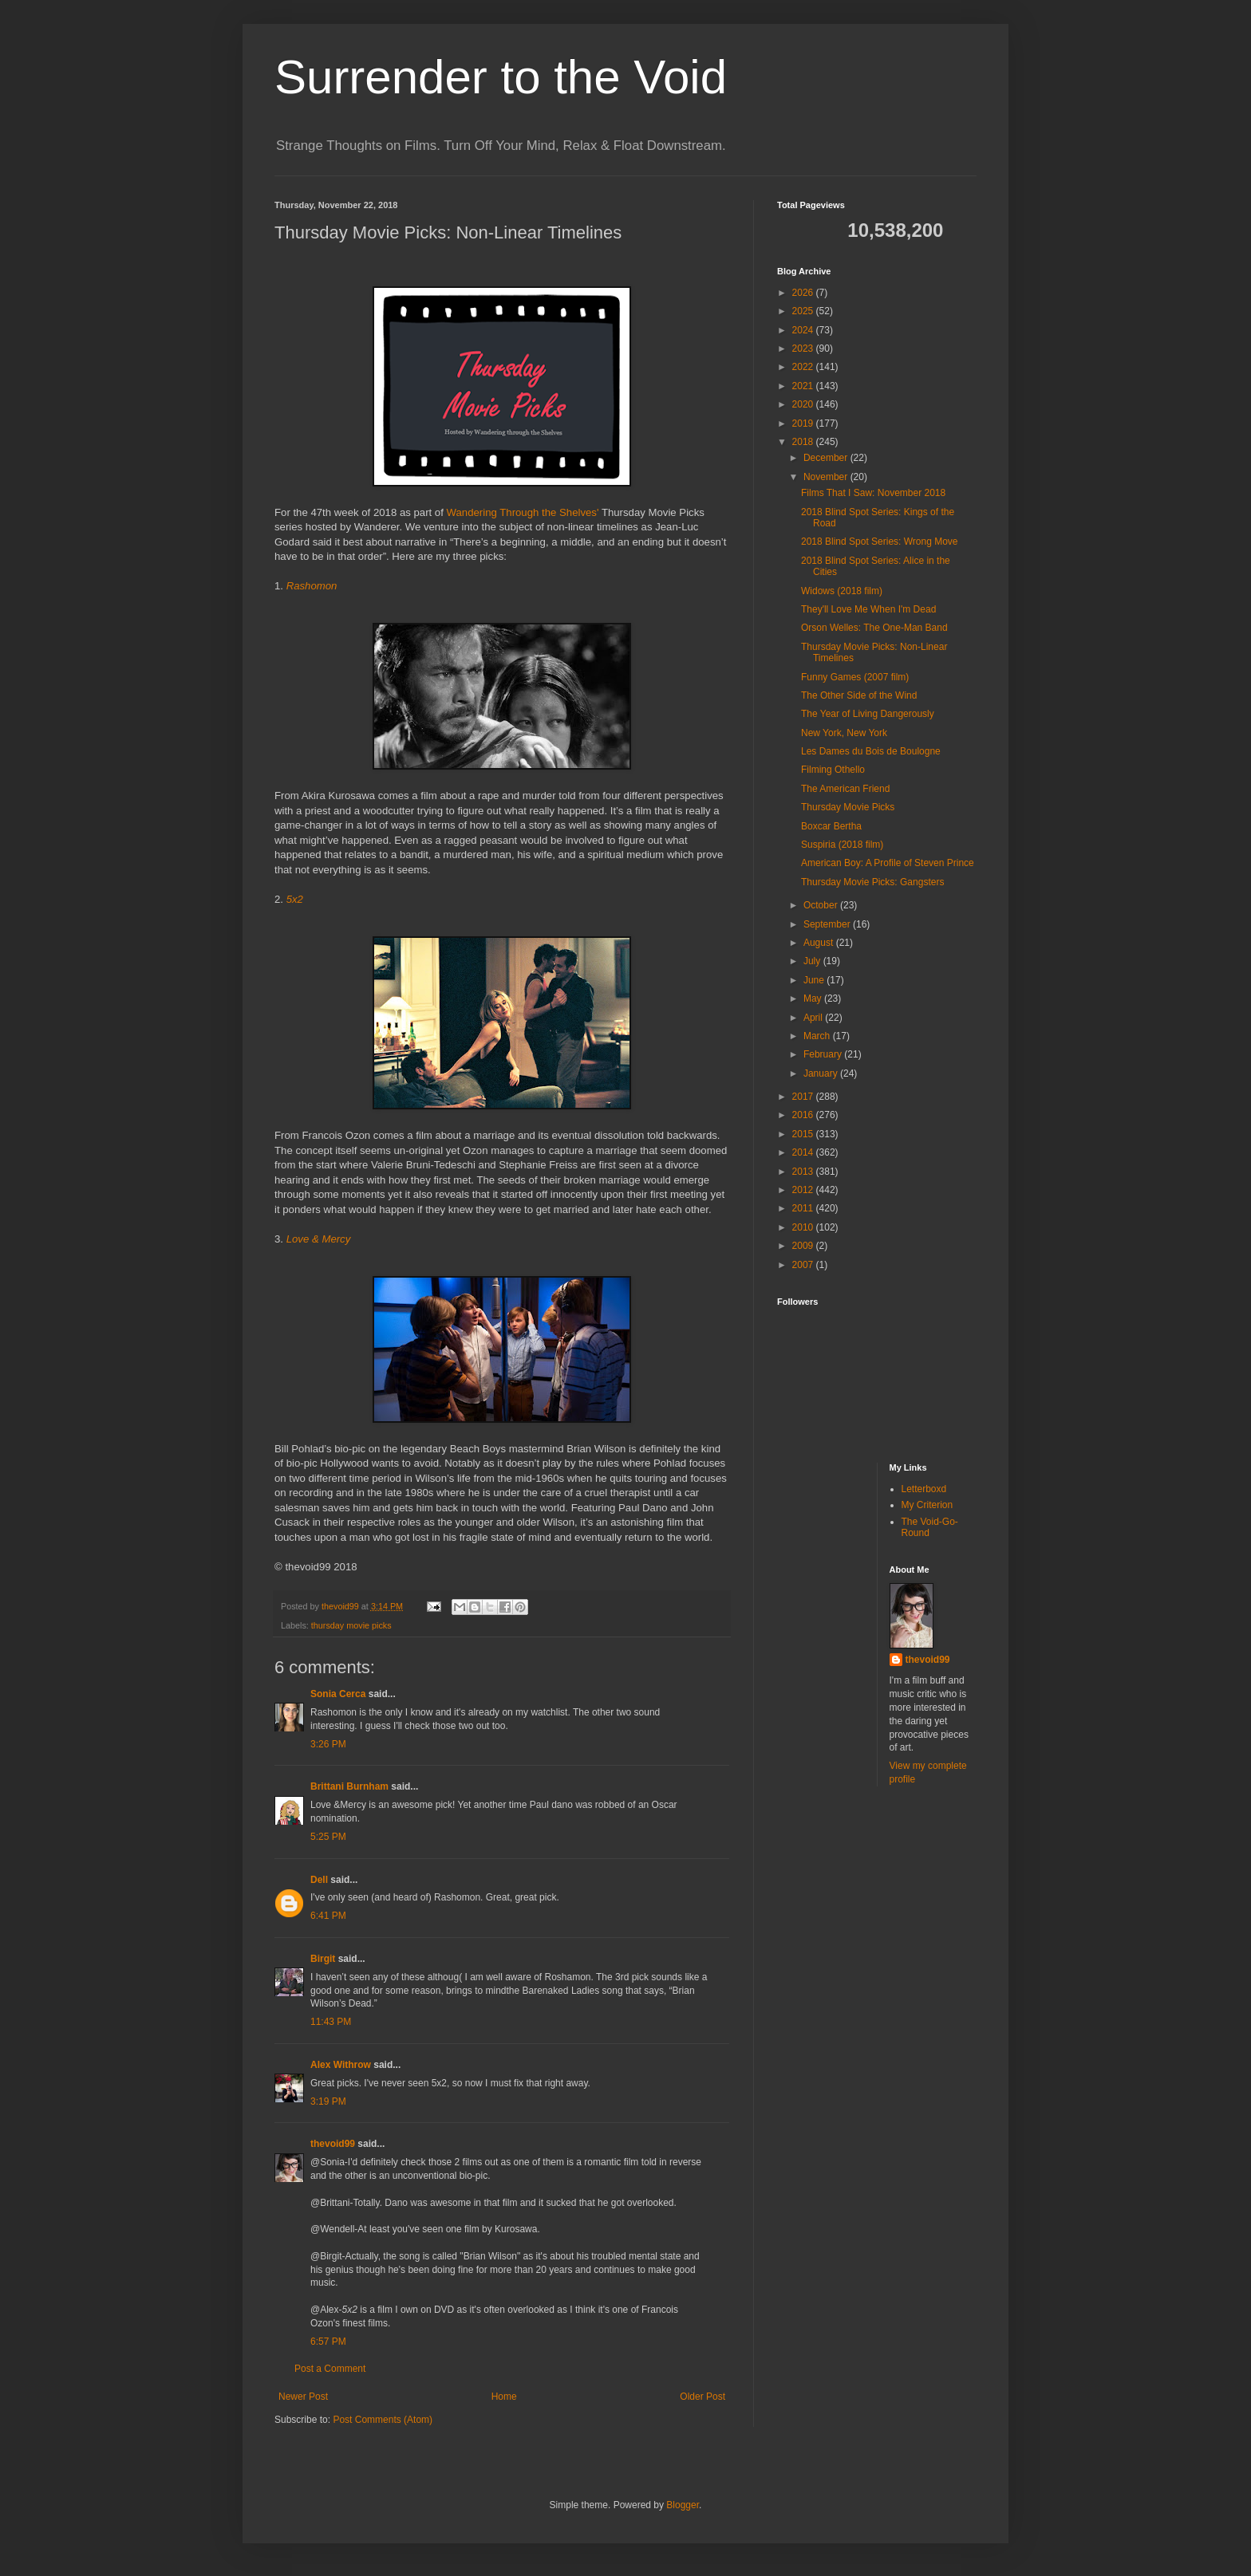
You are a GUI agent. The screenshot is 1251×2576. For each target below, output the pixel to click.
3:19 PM (328, 2101)
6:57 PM (328, 2341)
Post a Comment (329, 2368)
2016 (804, 1115)
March (818, 1036)
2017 (804, 1096)
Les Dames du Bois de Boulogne (871, 751)
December (826, 457)
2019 (804, 423)
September (828, 924)
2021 (804, 386)
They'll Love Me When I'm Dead (868, 609)
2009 (804, 1245)
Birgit (322, 1958)
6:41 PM (328, 1915)
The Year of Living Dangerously (867, 713)
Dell (319, 1879)
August (819, 942)
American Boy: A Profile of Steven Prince (887, 863)
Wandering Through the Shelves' (523, 512)
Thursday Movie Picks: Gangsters (872, 882)
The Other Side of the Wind (859, 695)
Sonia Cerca (337, 1694)
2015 (804, 1134)
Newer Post (303, 2396)
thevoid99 (332, 2143)
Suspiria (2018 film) (842, 844)
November (826, 477)
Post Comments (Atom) (382, 2419)
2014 (804, 1152)
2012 (804, 1189)
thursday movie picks (351, 1625)
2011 (804, 1208)
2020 (804, 404)
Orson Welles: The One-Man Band (874, 627)
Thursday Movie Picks (847, 807)
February (823, 1054)
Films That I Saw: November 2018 (873, 492)
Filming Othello (833, 769)
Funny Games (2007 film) (855, 677)
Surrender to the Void (500, 77)
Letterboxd (924, 1489)
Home (504, 2396)
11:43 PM (330, 2021)
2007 (804, 1264)
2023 (804, 348)
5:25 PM (328, 1836)
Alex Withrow (340, 2064)
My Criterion (927, 1505)
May (813, 998)
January (821, 1073)
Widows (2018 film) (841, 591)
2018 (804, 441)
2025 (804, 311)
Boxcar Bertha (831, 826)
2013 (804, 1171)
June (815, 980)
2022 (804, 366)
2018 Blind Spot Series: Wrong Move (879, 541)
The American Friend (845, 788)
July (813, 961)
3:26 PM (328, 1744)
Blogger (682, 2505)
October (821, 905)
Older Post (702, 2396)
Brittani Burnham (349, 1786)
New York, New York (844, 733)
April (814, 1017)
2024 (804, 330)
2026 (804, 292)
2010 (804, 1227)
